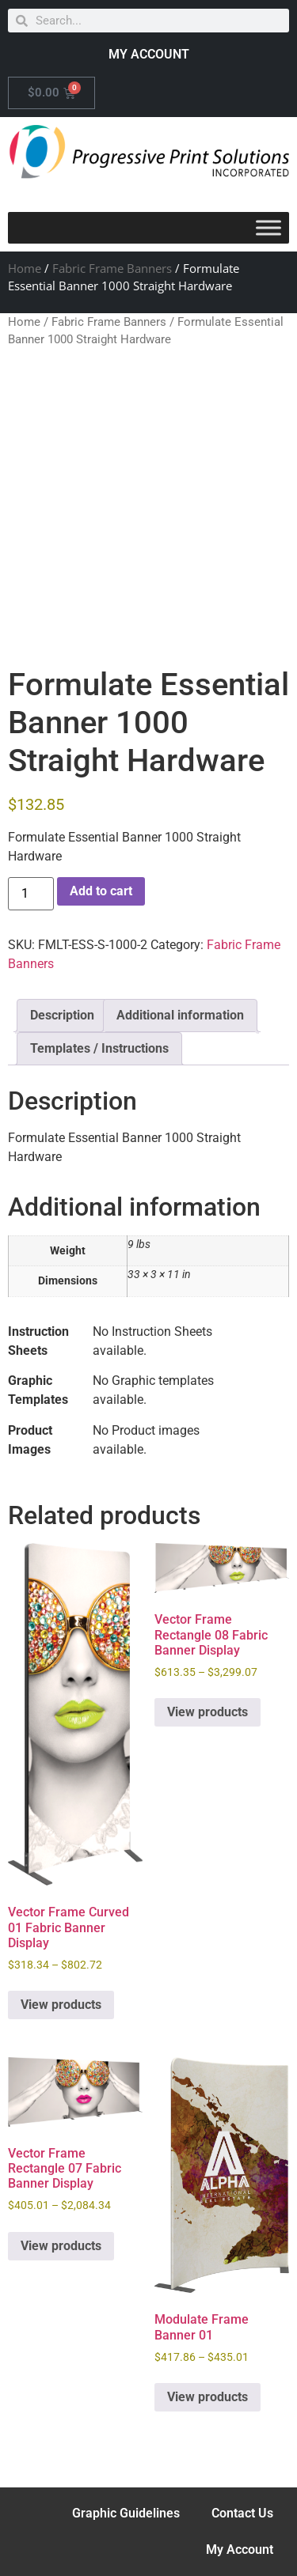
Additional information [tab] (180, 1015)
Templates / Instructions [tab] (99, 1048)
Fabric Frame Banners (112, 268)
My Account (239, 2549)
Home (24, 268)
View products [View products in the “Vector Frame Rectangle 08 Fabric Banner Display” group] (207, 1711)
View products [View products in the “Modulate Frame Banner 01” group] (207, 2396)
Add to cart (101, 890)
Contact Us (242, 2513)
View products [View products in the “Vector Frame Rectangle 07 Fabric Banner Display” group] (61, 2245)
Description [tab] (62, 1015)
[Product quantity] (31, 893)
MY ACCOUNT (149, 54)
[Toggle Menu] (268, 227)
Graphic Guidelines (126, 2513)
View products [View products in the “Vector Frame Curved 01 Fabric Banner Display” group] (61, 2004)
